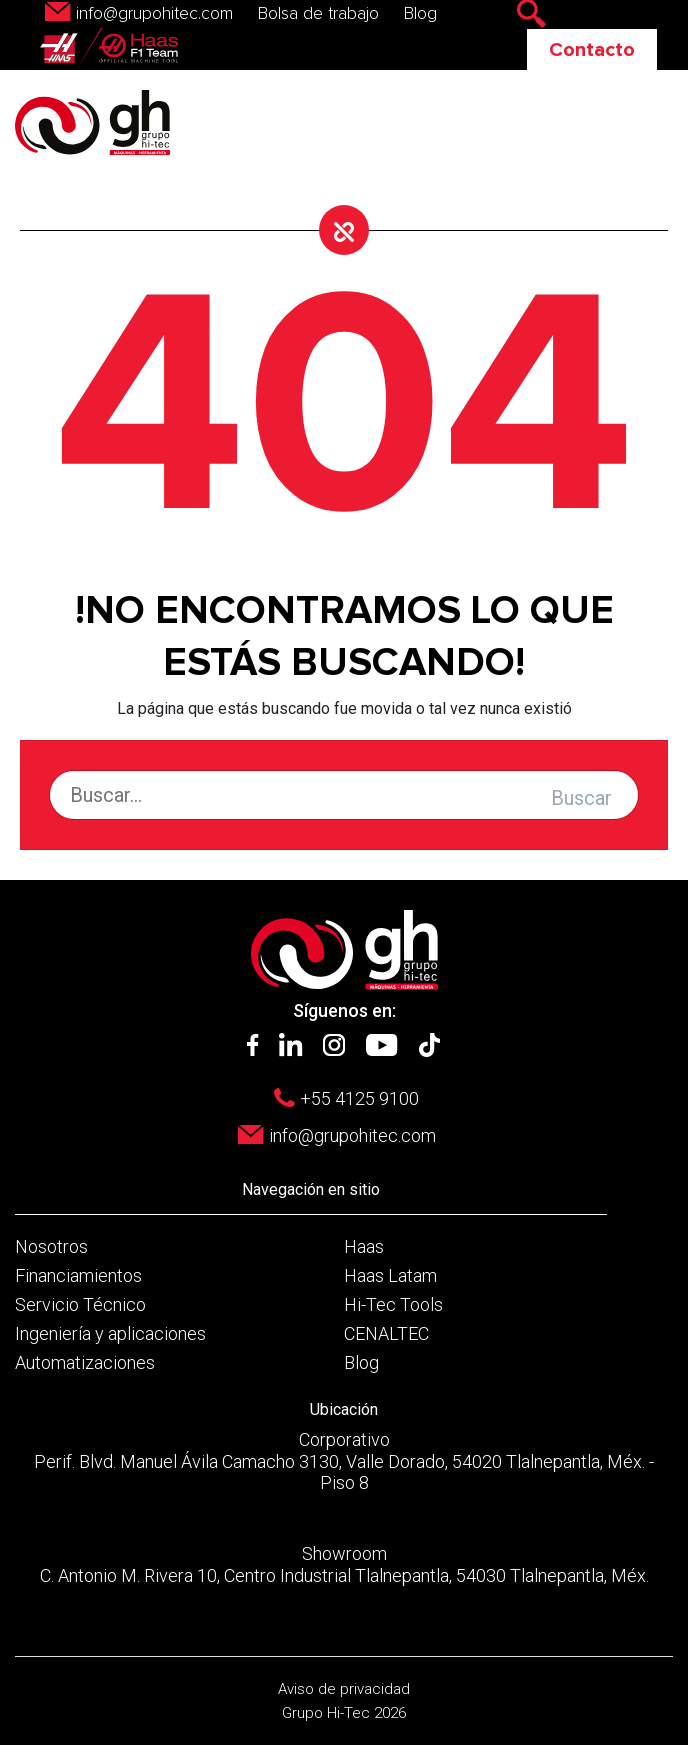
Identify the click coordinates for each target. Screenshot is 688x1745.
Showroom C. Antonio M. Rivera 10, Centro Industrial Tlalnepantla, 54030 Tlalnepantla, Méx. (344, 1564)
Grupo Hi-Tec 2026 (344, 1713)
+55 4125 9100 (359, 1098)
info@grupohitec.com (154, 14)
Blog (420, 14)
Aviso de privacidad (344, 1689)
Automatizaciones (85, 1362)
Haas (364, 1246)
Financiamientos (78, 1275)
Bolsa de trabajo (318, 14)
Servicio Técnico (80, 1304)
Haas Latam (390, 1275)
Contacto (592, 50)
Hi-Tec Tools (393, 1304)
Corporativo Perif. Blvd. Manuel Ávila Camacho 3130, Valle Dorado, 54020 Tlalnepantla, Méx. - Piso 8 (344, 1461)
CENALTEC (386, 1333)
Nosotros (51, 1246)
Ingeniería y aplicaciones (110, 1333)
